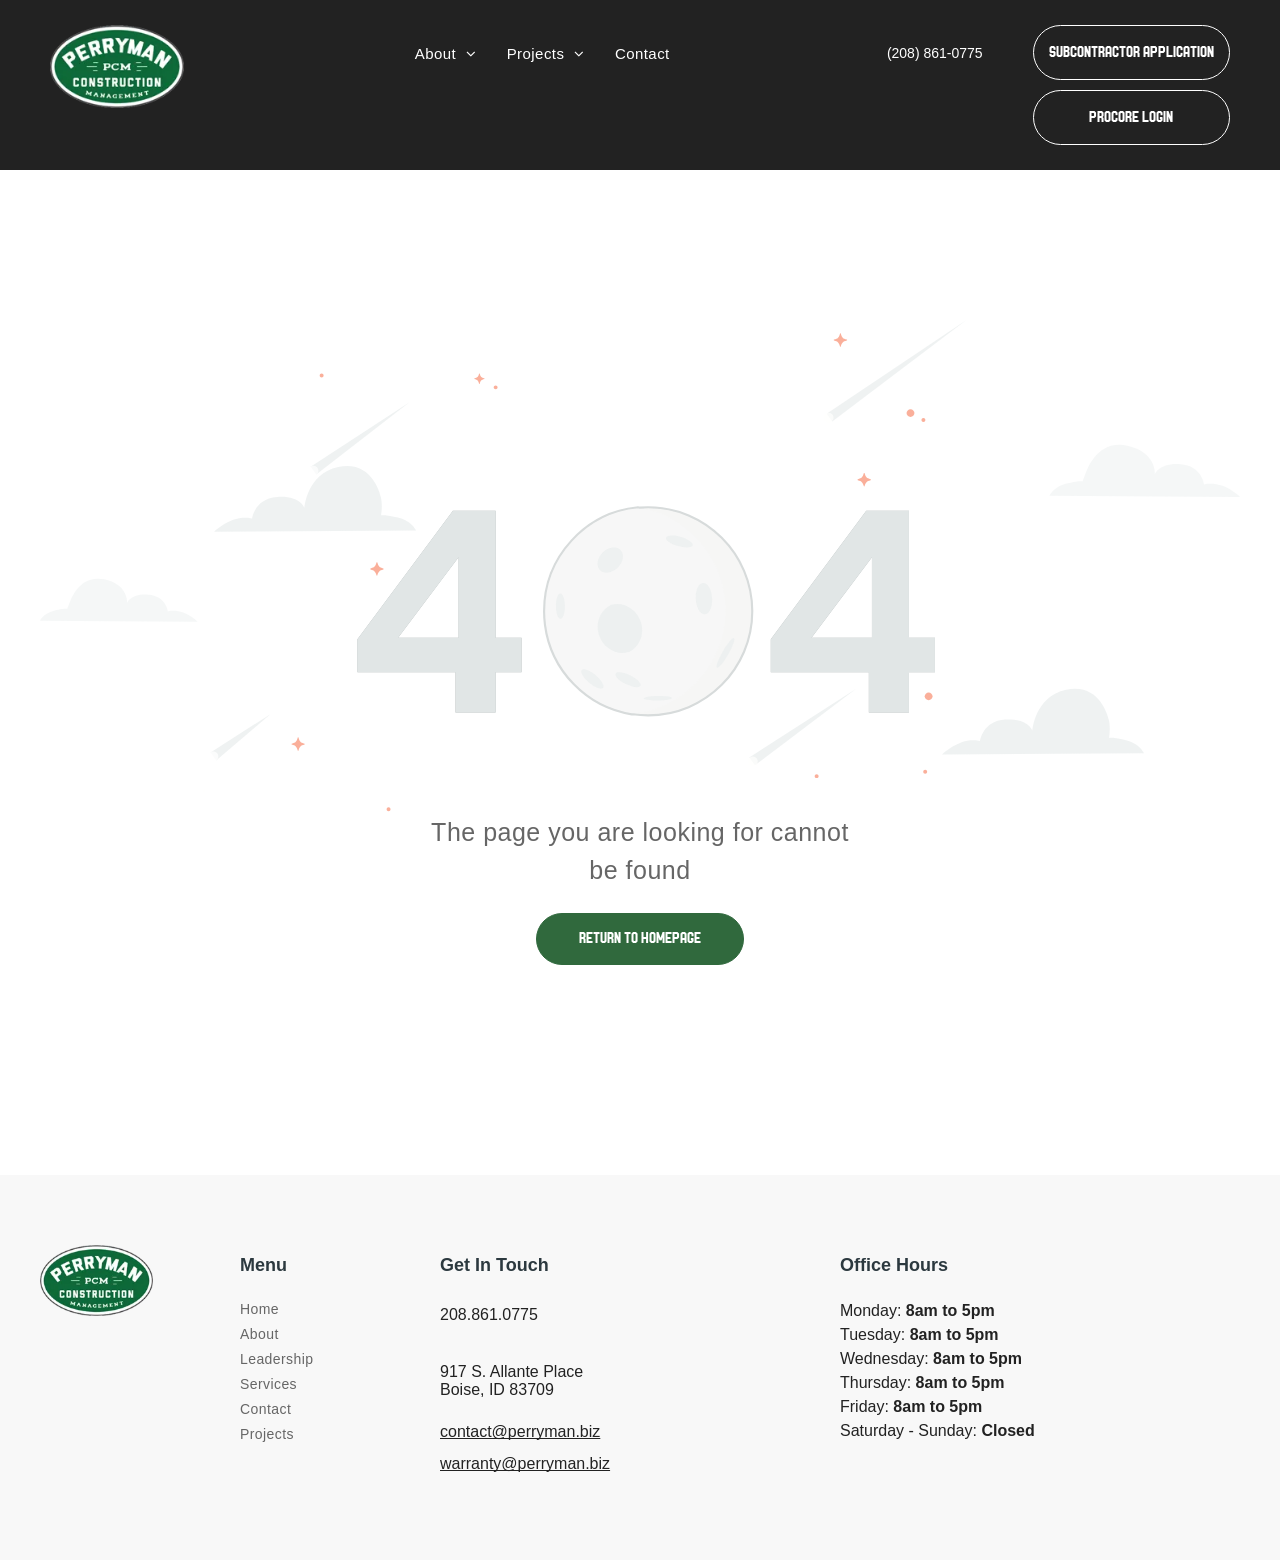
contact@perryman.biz (520, 1431)
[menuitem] (446, 54)
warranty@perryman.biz (525, 1463)
